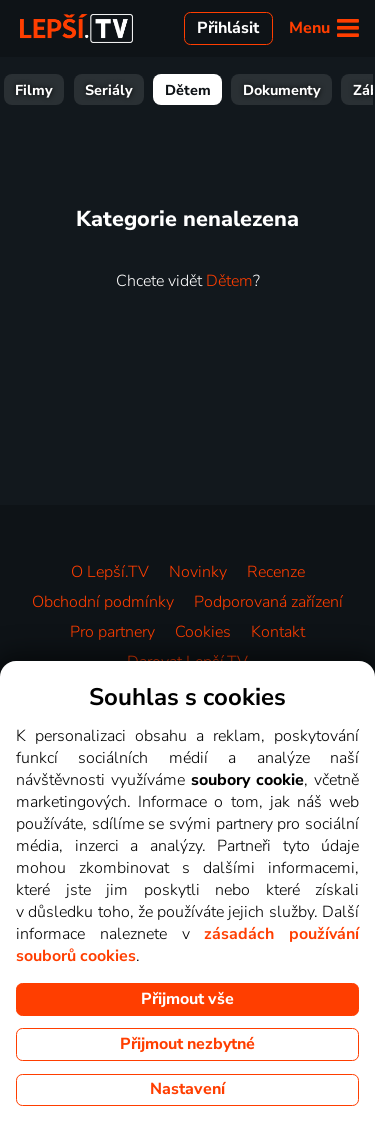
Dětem (259, 90)
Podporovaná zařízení (268, 602)
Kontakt (278, 632)
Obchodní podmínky (103, 602)
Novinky (198, 572)
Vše (41, 90)
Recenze (276, 572)
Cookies (203, 632)
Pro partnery (112, 632)
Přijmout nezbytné (187, 1044)
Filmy (105, 90)
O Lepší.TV (110, 572)
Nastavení (187, 1089)
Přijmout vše (187, 999)
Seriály (180, 90)
